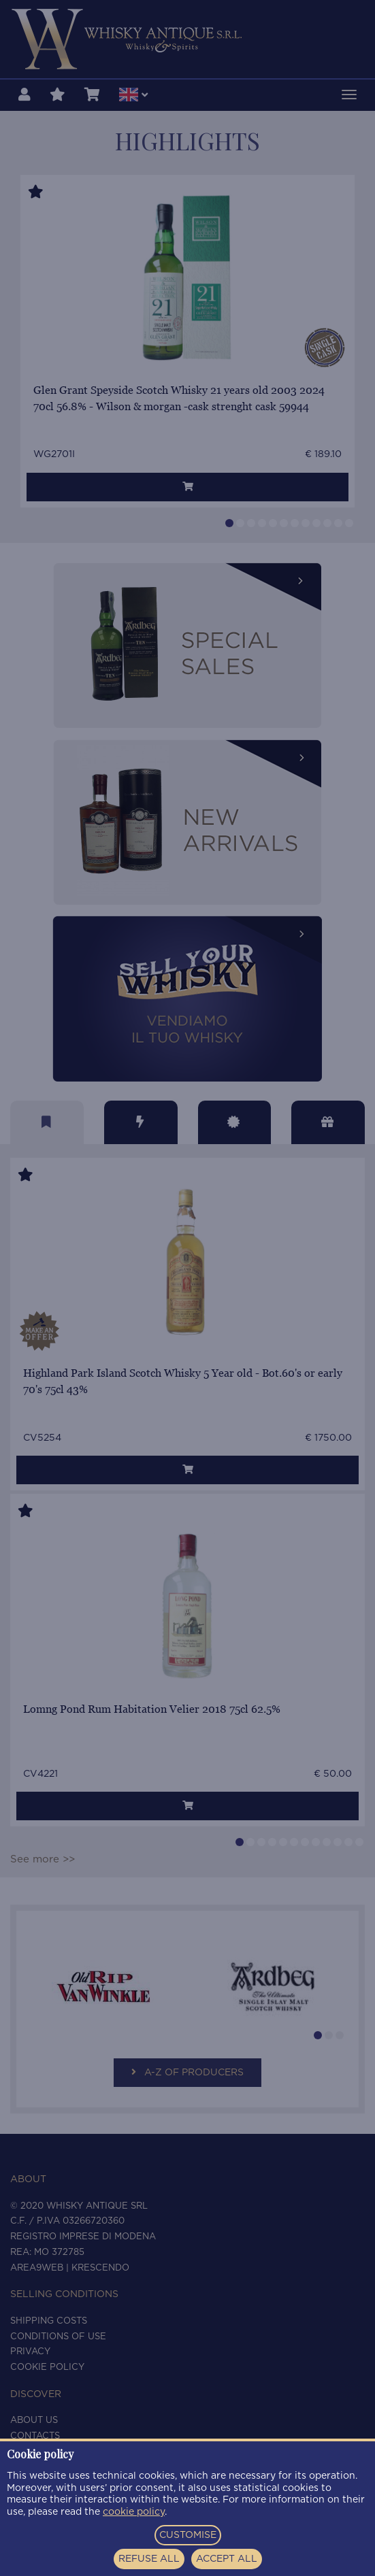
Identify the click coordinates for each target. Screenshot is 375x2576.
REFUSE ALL (149, 2559)
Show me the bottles (187, 1397)
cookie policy (134, 2512)
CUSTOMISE (187, 2535)
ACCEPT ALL (226, 2559)
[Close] (296, 1160)
